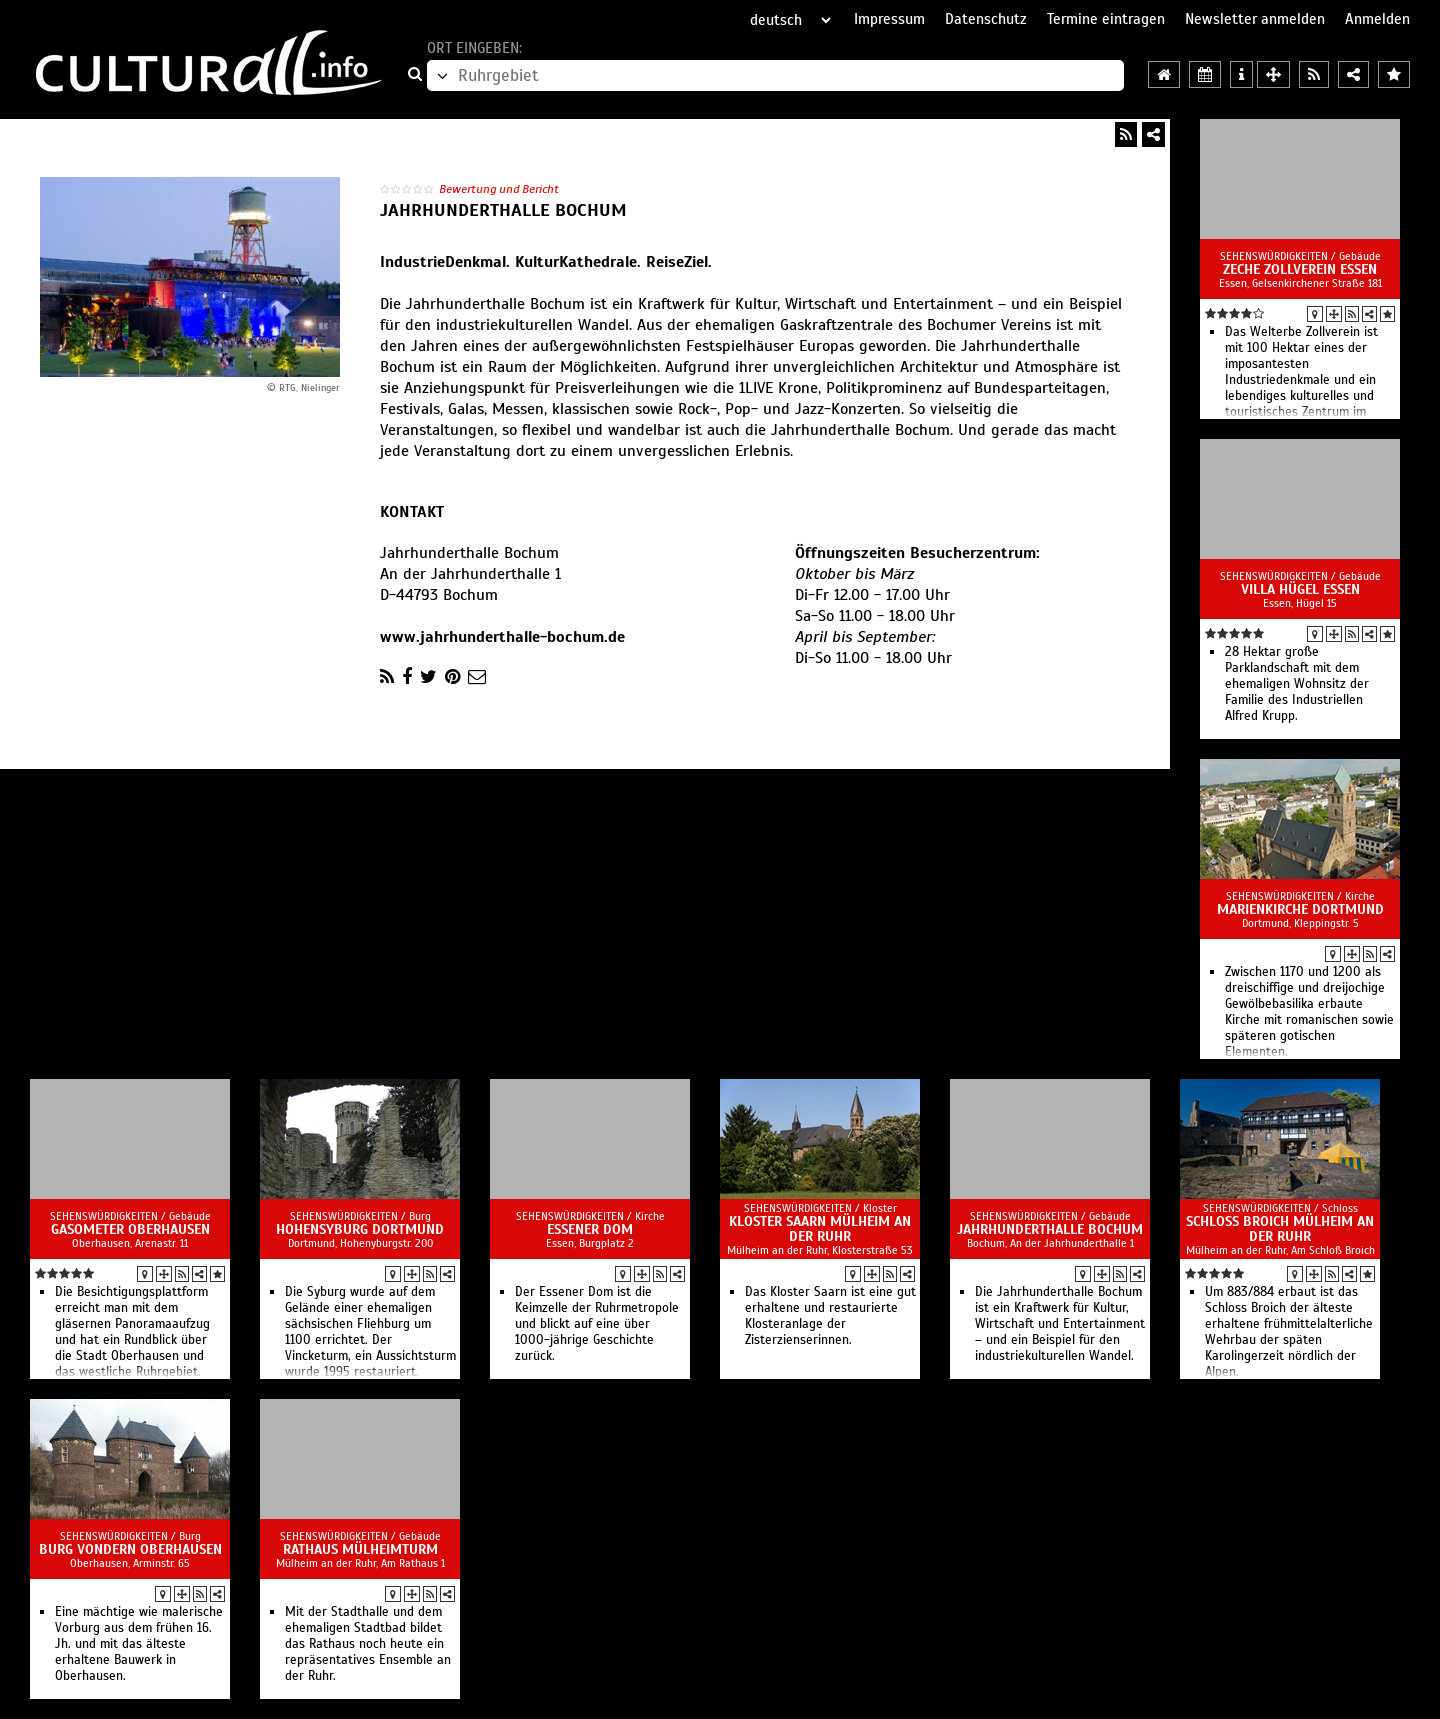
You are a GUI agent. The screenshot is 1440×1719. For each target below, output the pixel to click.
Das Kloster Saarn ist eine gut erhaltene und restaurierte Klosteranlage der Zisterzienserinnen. (830, 1316)
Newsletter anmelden (1255, 19)
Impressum (889, 19)
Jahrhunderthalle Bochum (1050, 1229)
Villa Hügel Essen (1300, 589)
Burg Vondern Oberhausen (130, 1549)
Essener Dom (590, 1229)
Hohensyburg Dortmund (360, 1229)
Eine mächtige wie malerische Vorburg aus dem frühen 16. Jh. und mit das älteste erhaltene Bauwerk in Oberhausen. (139, 1644)
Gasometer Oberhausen (130, 1229)
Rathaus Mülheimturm (360, 1549)
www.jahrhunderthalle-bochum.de (502, 637)
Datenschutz (986, 19)
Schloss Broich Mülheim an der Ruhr (1280, 1229)
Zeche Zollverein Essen (1300, 269)
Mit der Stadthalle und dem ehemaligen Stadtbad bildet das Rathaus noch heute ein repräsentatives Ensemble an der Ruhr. (368, 1644)
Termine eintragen (1106, 19)
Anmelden (1377, 19)
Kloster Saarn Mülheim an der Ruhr (820, 1229)
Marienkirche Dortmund (1300, 909)
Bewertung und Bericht (499, 189)
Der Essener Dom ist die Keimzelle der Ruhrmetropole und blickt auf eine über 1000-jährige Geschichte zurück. (597, 1324)
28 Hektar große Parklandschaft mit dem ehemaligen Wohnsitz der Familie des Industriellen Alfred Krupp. (1297, 684)
